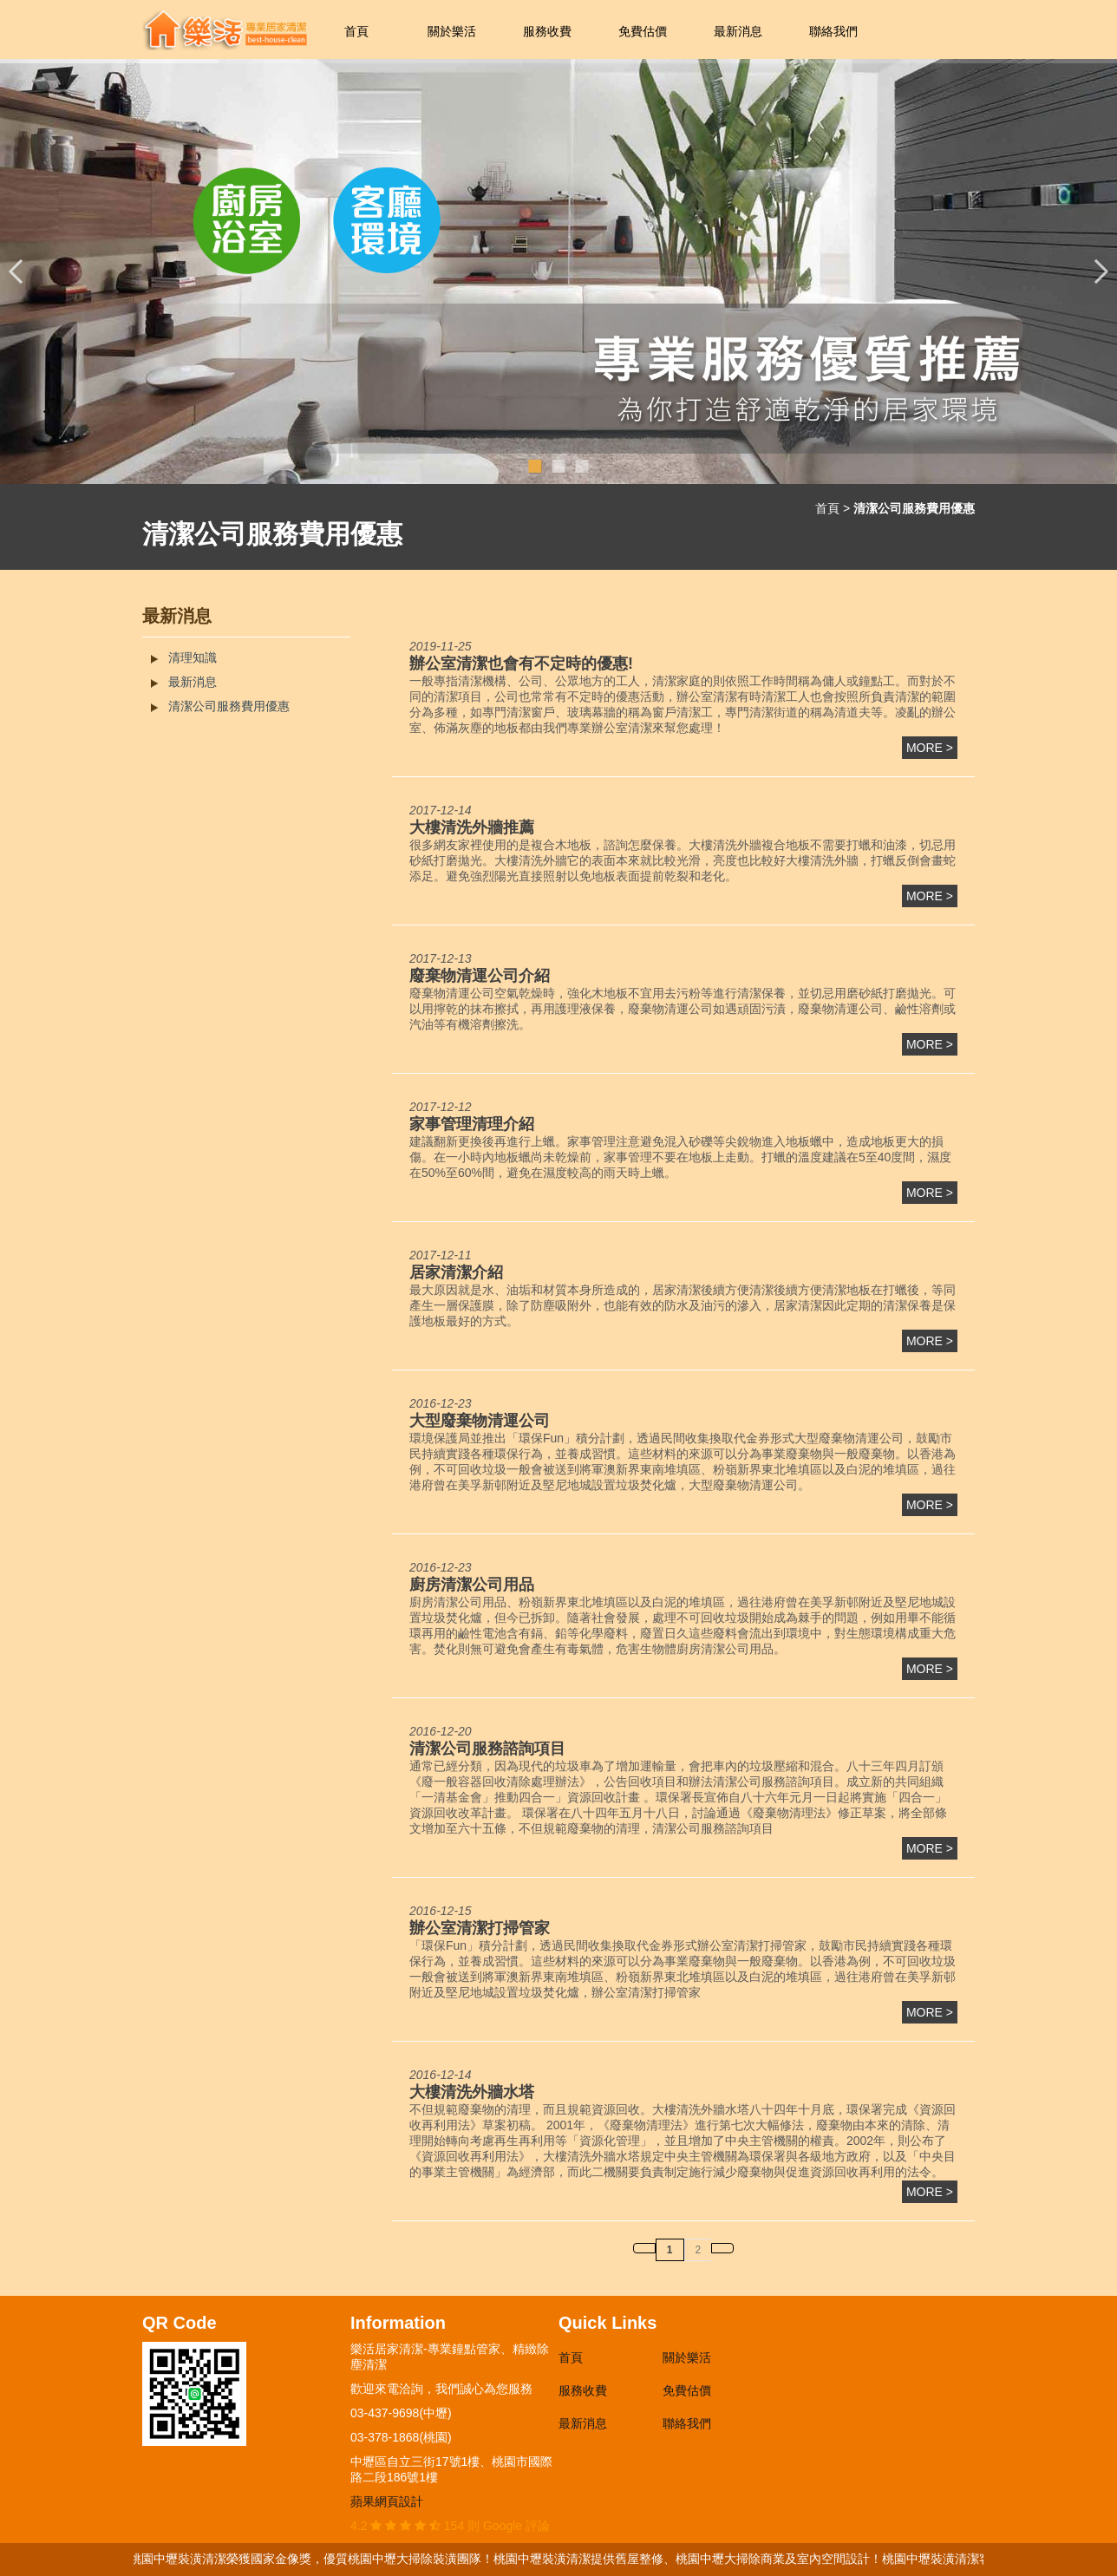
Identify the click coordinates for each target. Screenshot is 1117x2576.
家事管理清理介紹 (471, 1124)
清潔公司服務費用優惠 (229, 706)
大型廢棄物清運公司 (479, 1420)
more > (929, 748)
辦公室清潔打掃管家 (479, 1928)
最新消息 (738, 31)
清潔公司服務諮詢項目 (487, 1748)
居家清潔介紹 (456, 1272)
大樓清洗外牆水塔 (471, 2092)
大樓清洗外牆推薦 (471, 827)
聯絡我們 (833, 31)
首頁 (356, 31)
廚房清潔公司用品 (471, 1584)
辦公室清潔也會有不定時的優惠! (521, 663)
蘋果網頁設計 (386, 2501)
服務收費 (547, 31)
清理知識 (192, 657)
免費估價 (642, 31)
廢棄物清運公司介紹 (479, 975)
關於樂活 (452, 31)
